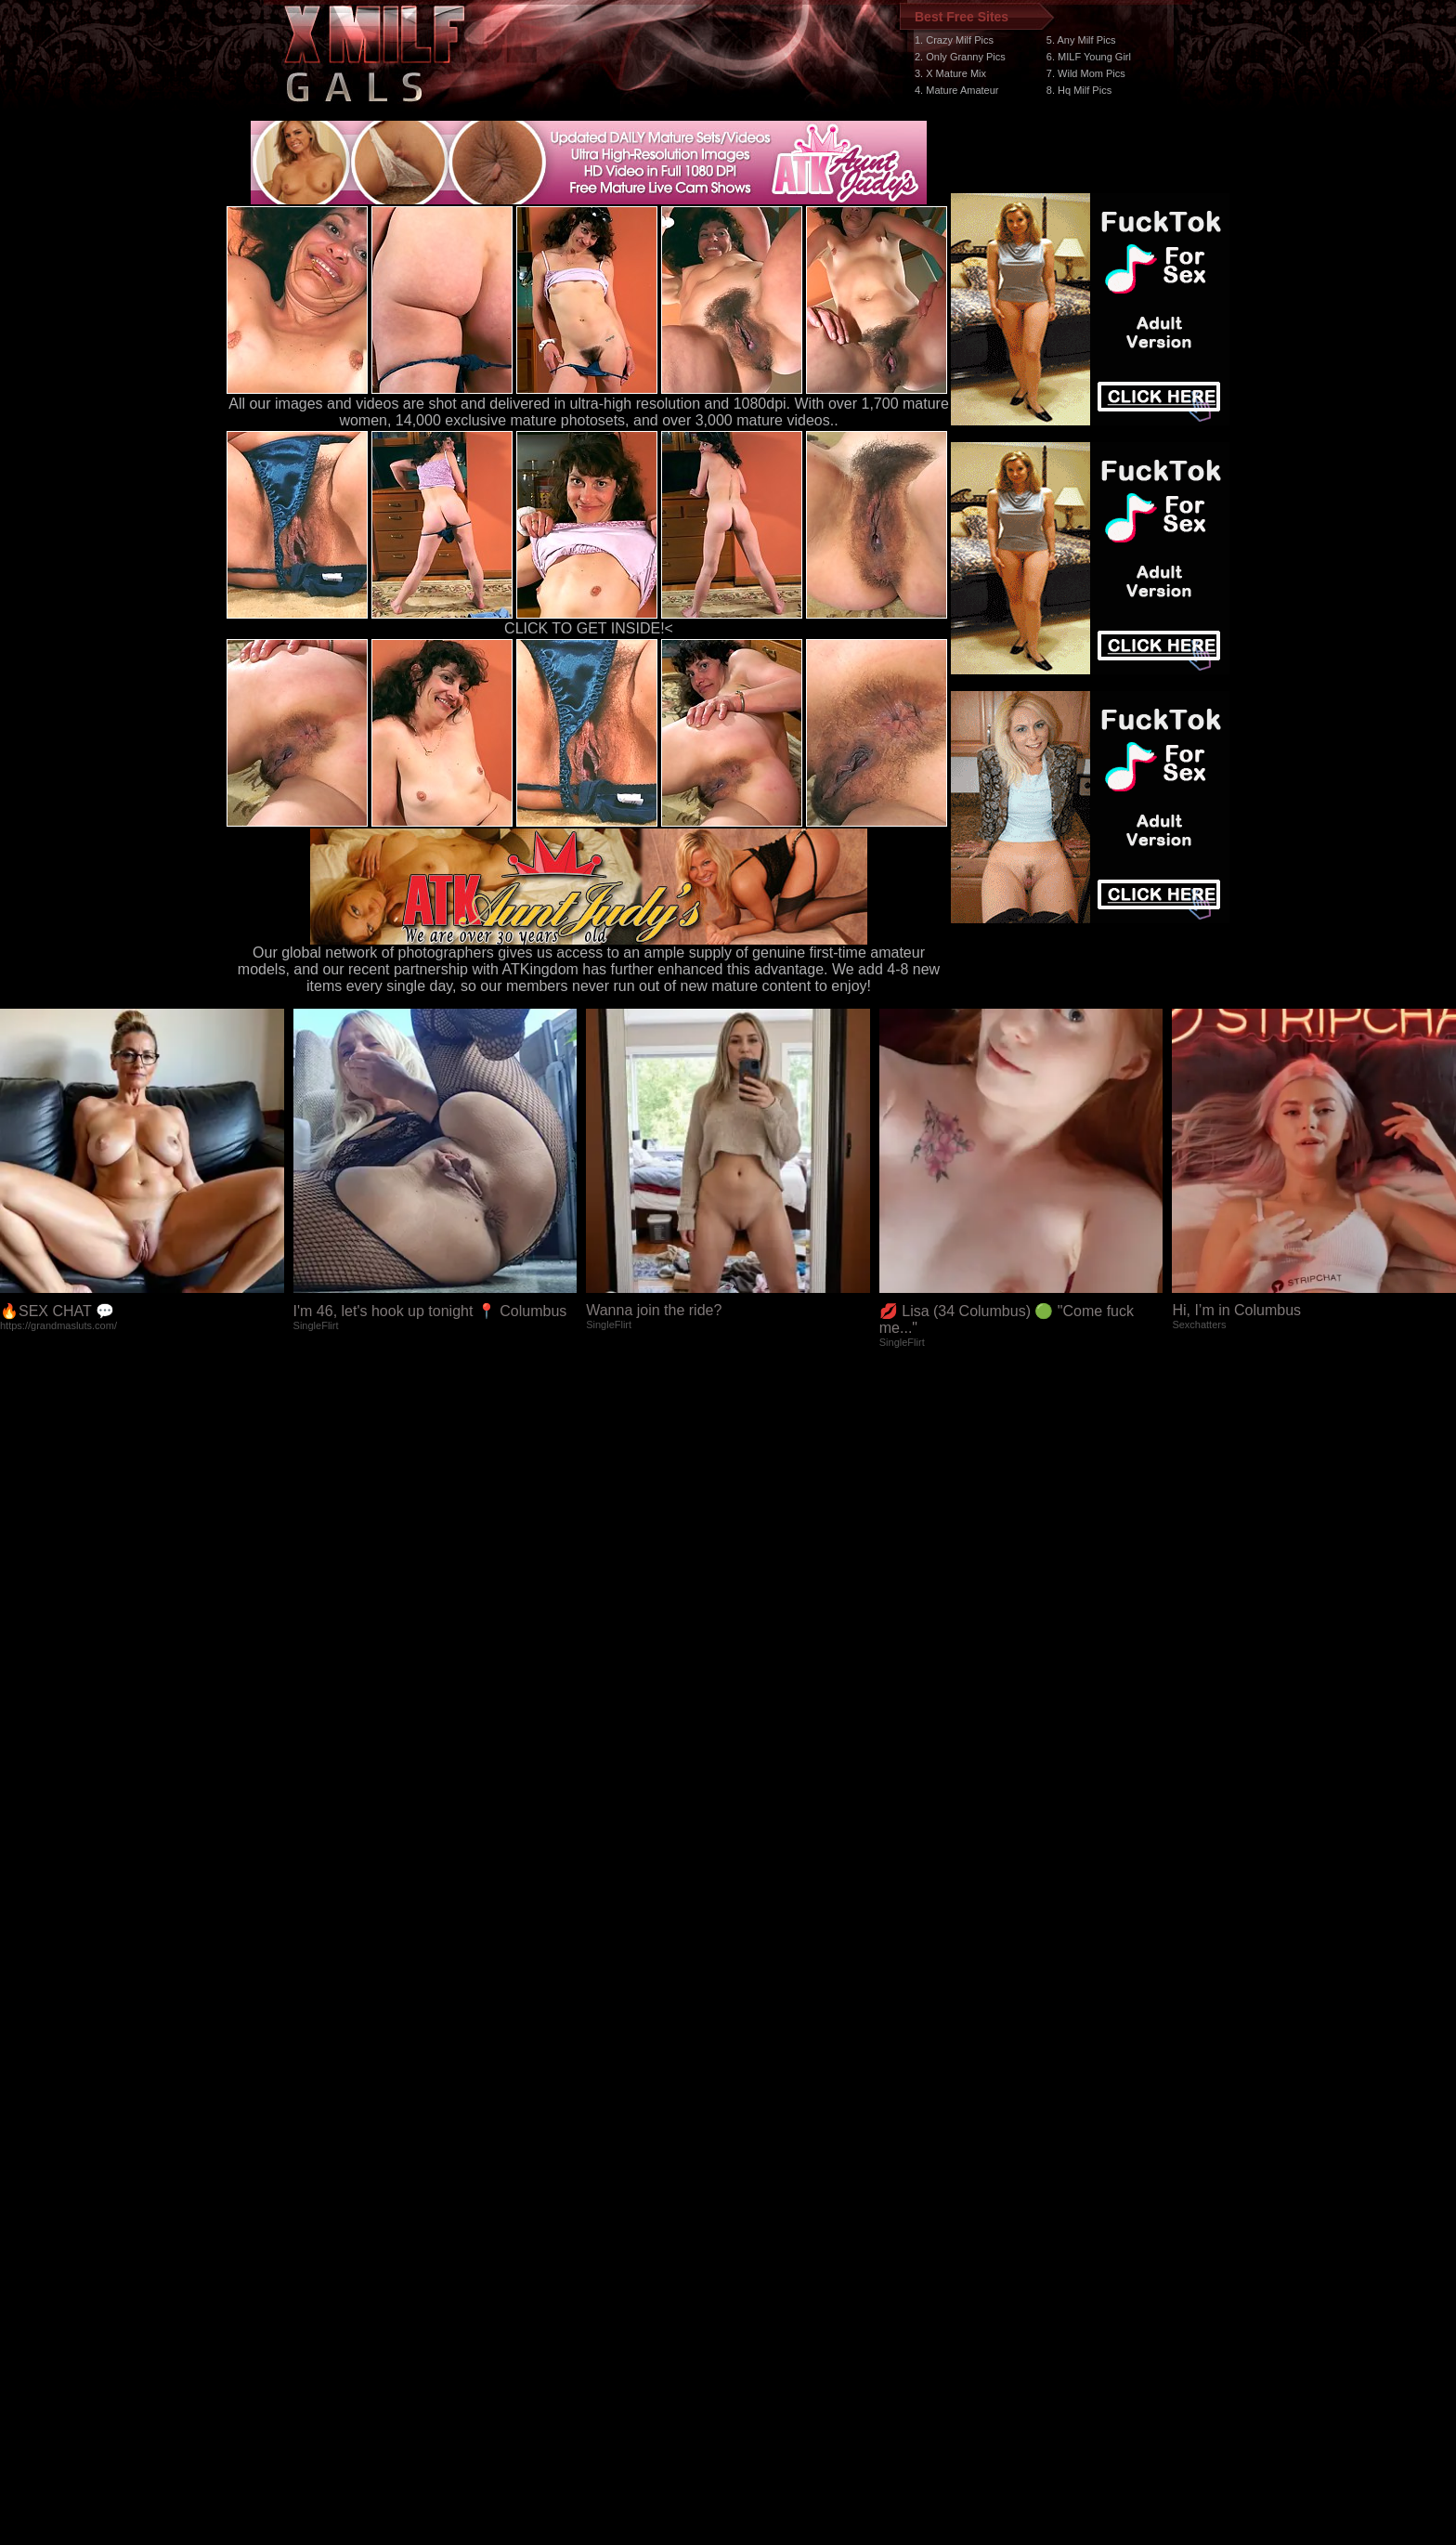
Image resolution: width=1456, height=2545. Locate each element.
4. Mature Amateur (957, 90)
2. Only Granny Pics (960, 56)
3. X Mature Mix (950, 73)
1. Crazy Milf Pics (954, 40)
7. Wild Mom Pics (1085, 73)
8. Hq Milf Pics (1079, 90)
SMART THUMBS (761, 2194)
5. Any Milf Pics (1081, 40)
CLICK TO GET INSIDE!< (588, 628)
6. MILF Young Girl (1088, 56)
